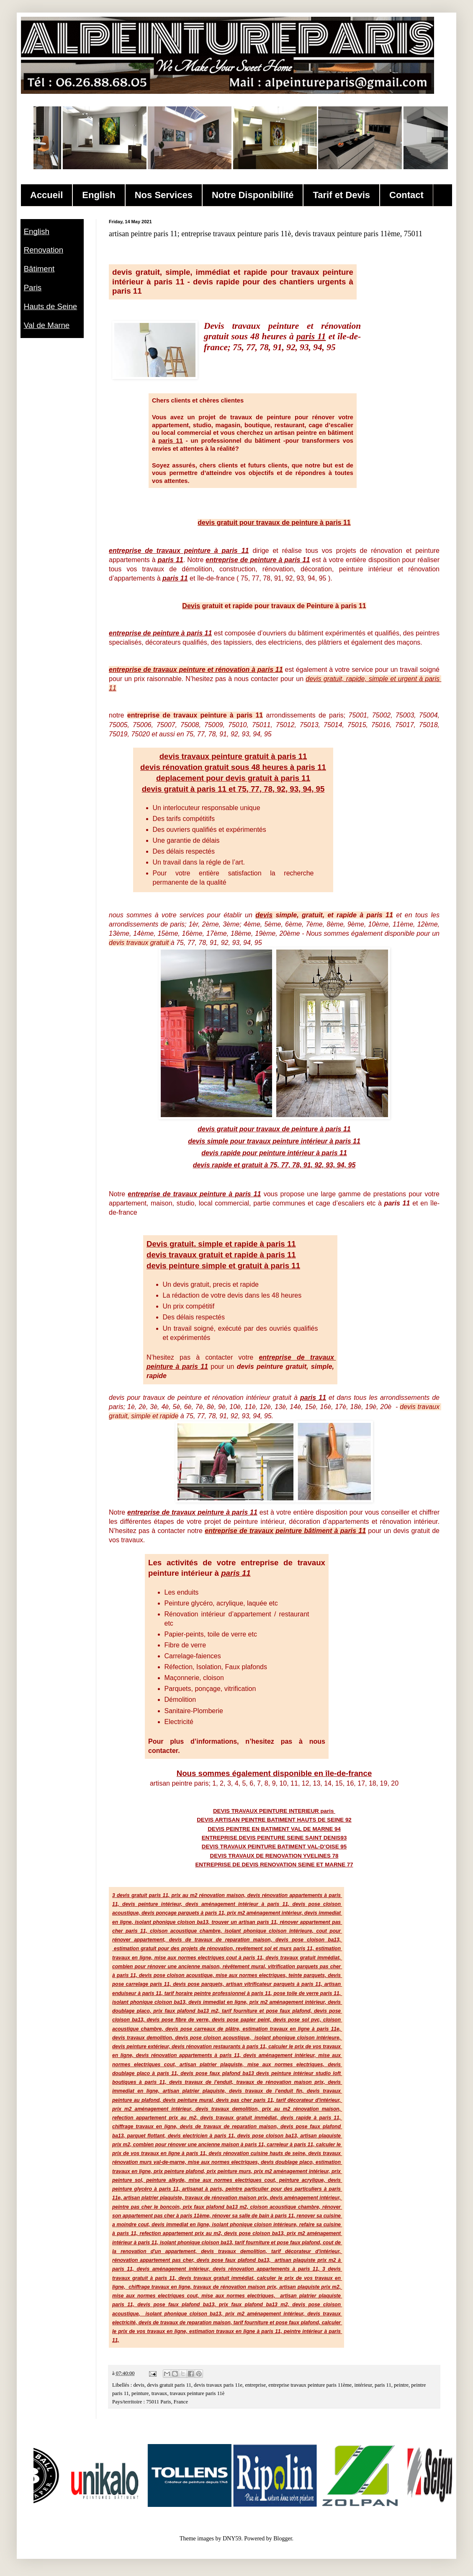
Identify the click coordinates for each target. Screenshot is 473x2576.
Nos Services (164, 195)
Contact (406, 195)
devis (138, 2385)
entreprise (255, 2385)
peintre (401, 2385)
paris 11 (383, 2385)
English (98, 195)
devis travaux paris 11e (218, 2385)
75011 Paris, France (167, 2402)
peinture (140, 2393)
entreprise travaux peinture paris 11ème (310, 2385)
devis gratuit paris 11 (169, 2385)
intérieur (363, 2385)
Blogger (282, 2538)
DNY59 (232, 2538)
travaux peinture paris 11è (197, 2393)
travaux (159, 2393)
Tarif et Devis (341, 195)
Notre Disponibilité (253, 195)
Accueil (46, 195)
